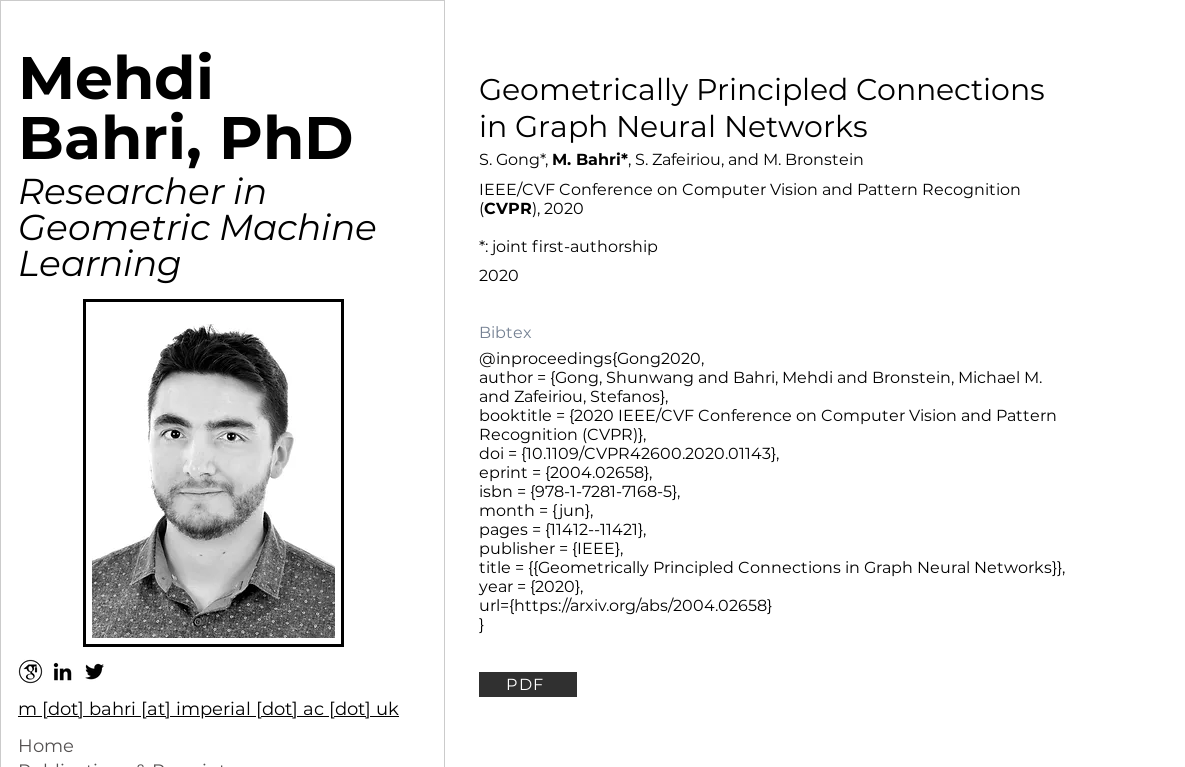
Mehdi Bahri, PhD (186, 107)
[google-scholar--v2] (30, 671)
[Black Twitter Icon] (94, 671)
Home (46, 746)
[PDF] (528, 684)
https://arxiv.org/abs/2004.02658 (640, 605)
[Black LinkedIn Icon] (62, 671)
